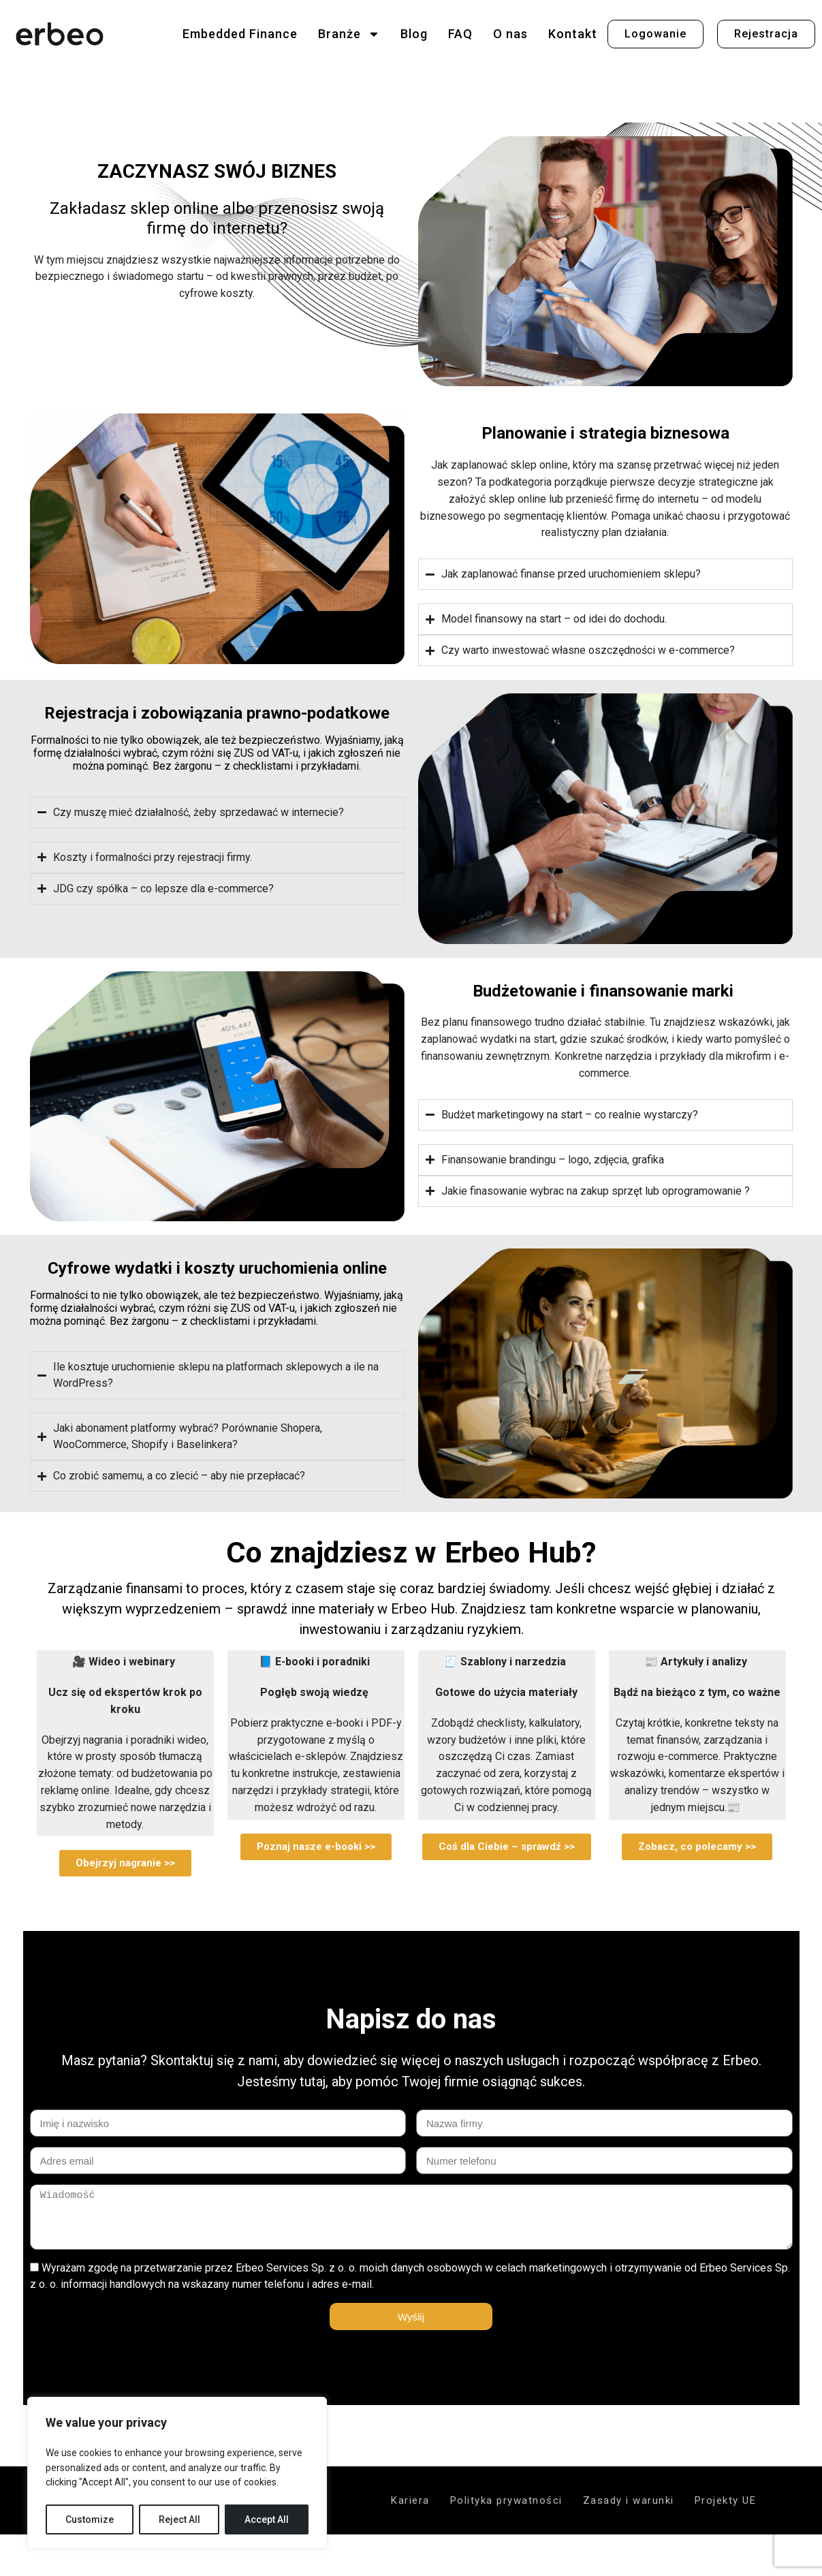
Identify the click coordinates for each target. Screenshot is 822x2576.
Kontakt (572, 34)
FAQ (460, 34)
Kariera (410, 2500)
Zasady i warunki (628, 2500)
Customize (89, 2519)
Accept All (266, 2519)
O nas (510, 34)
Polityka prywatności (506, 2500)
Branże (349, 34)
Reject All (179, 2519)
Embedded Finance (240, 34)
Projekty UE (726, 2500)
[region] (177, 2473)
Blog (414, 34)
